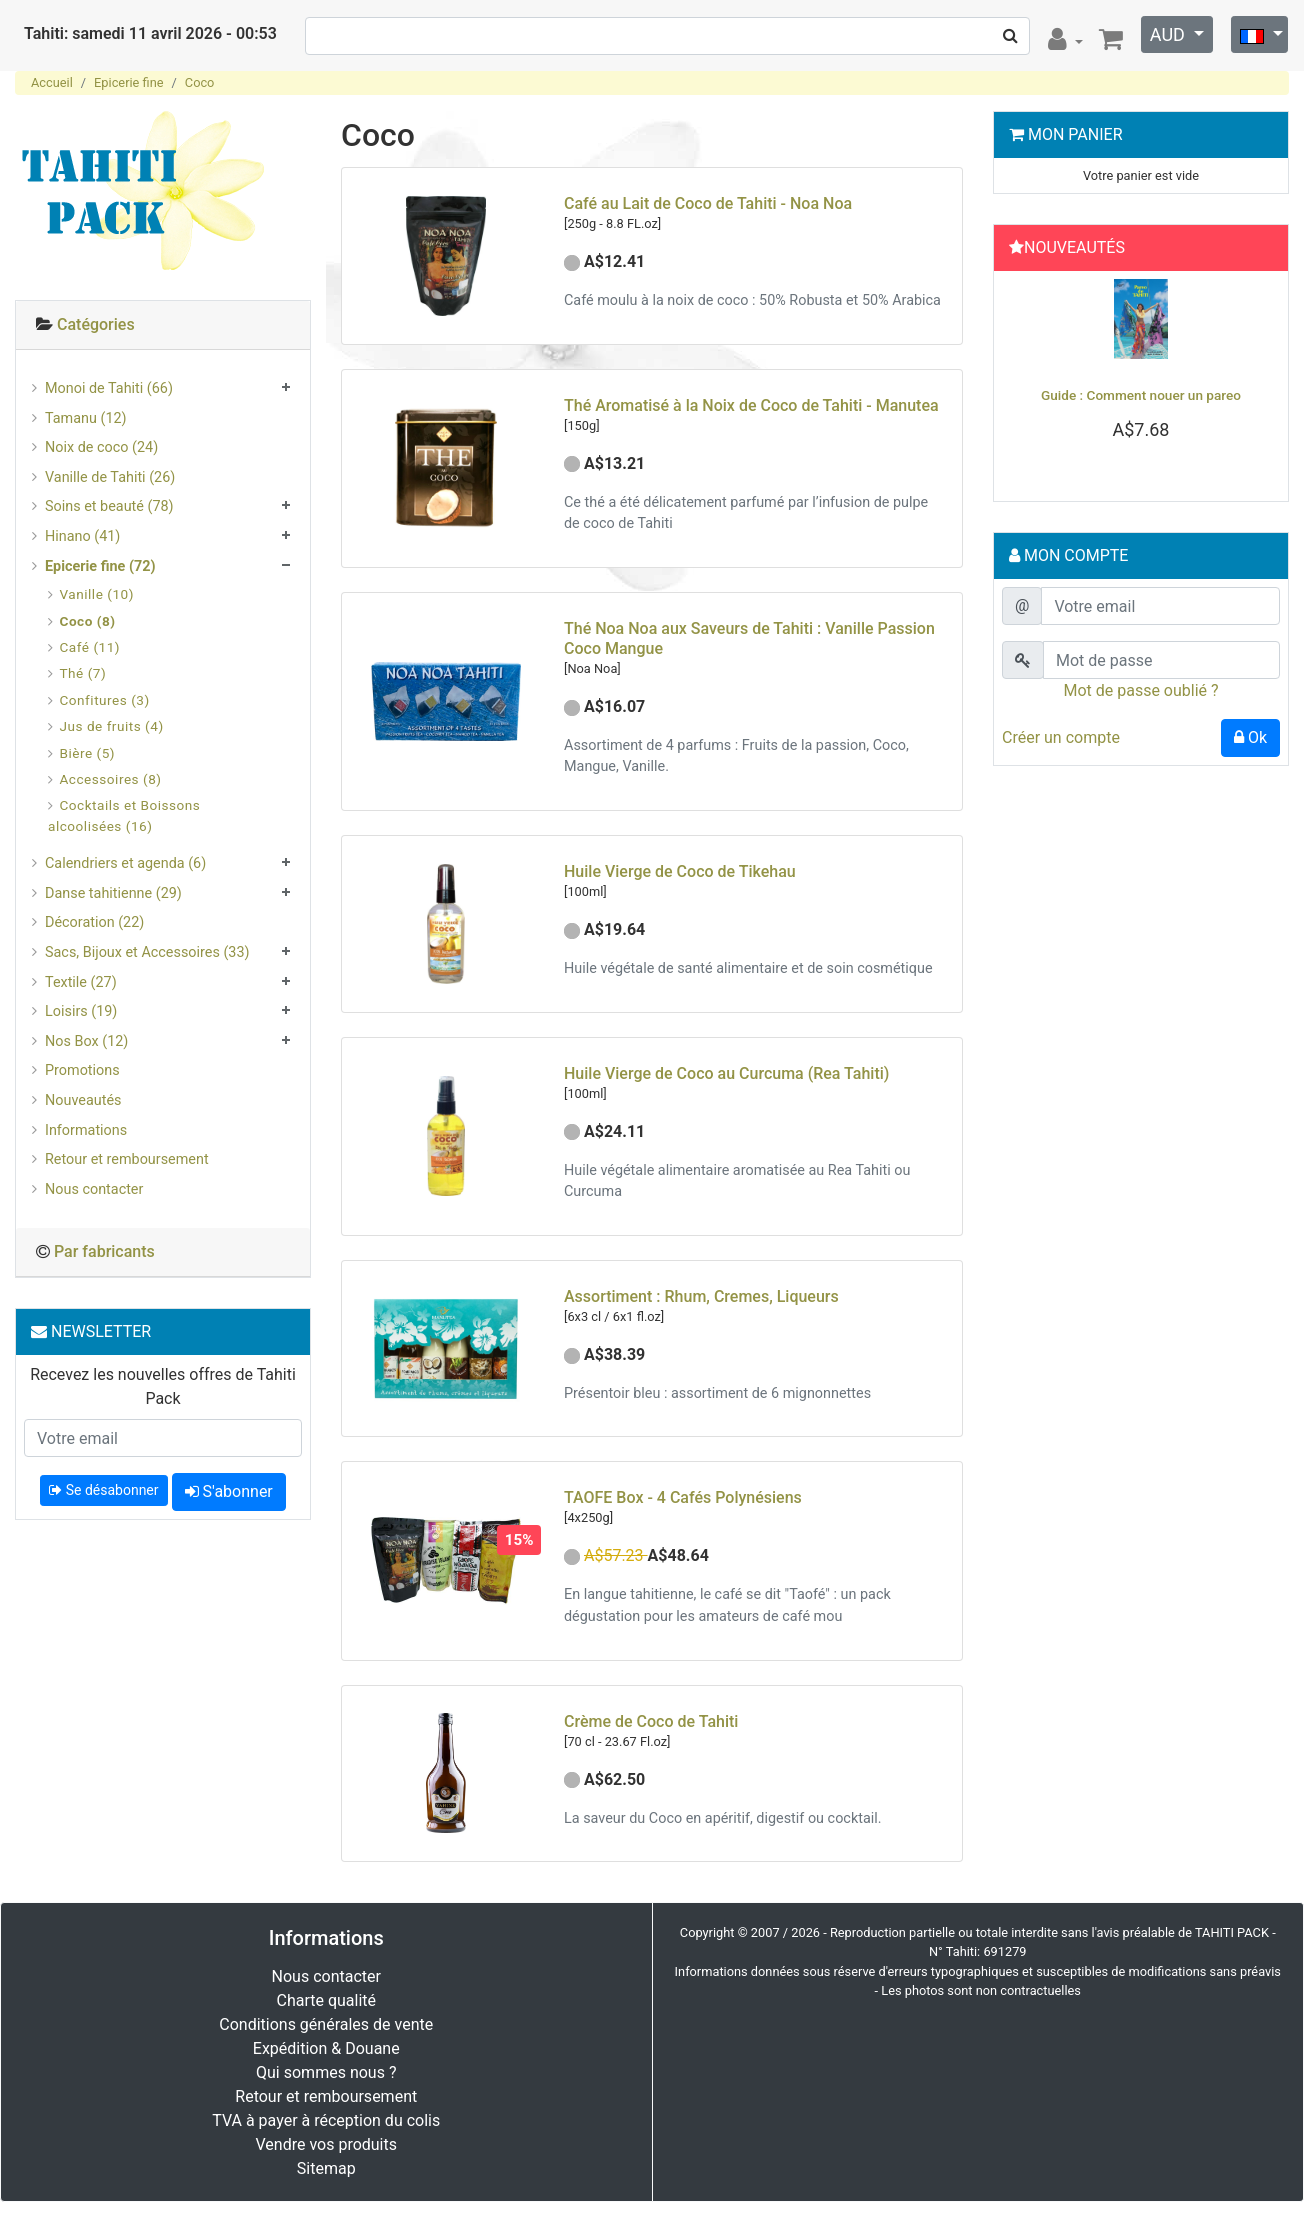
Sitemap (326, 2168)
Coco (200, 82)
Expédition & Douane (326, 2048)
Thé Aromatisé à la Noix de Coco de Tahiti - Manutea (751, 405)
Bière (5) (88, 753)
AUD (1170, 34)
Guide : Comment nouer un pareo (1141, 395)
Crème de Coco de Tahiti (651, 1721)
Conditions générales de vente (326, 2024)
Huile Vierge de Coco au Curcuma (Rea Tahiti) (726, 1073)
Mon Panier (1075, 134)
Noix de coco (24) (101, 447)
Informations (86, 1130)
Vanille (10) (97, 594)
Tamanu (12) (86, 418)
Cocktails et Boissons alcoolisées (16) (124, 815)
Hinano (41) (82, 536)
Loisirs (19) (81, 1011)
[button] (1023, 381)
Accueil (52, 82)
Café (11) (90, 647)
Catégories (96, 324)
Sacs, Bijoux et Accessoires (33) (147, 952)
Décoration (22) (94, 922)
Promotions (82, 1070)
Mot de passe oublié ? (1140, 690)
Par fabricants (104, 1251)
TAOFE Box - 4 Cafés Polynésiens (683, 1497)
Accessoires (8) (111, 779)
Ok (1250, 737)
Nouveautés (83, 1100)
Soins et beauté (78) (109, 506)
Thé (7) (83, 673)
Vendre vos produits (327, 2144)
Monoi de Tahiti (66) (109, 388)
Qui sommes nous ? (326, 2072)
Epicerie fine (128, 82)
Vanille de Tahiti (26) (110, 477)
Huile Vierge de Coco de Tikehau (680, 871)
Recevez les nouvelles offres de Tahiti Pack (163, 1386)
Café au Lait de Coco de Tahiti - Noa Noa (708, 203)
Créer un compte (1061, 737)
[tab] (163, 325)
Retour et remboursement (127, 1159)
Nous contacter (94, 1189)
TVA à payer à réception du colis (326, 2120)
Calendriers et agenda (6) (125, 863)
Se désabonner (103, 1490)
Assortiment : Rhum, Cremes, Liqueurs (701, 1296)
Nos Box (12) (86, 1041)
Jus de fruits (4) (112, 726)
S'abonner (229, 1491)
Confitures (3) (105, 700)
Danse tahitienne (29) (113, 893)
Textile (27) (81, 982)
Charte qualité (326, 2000)
